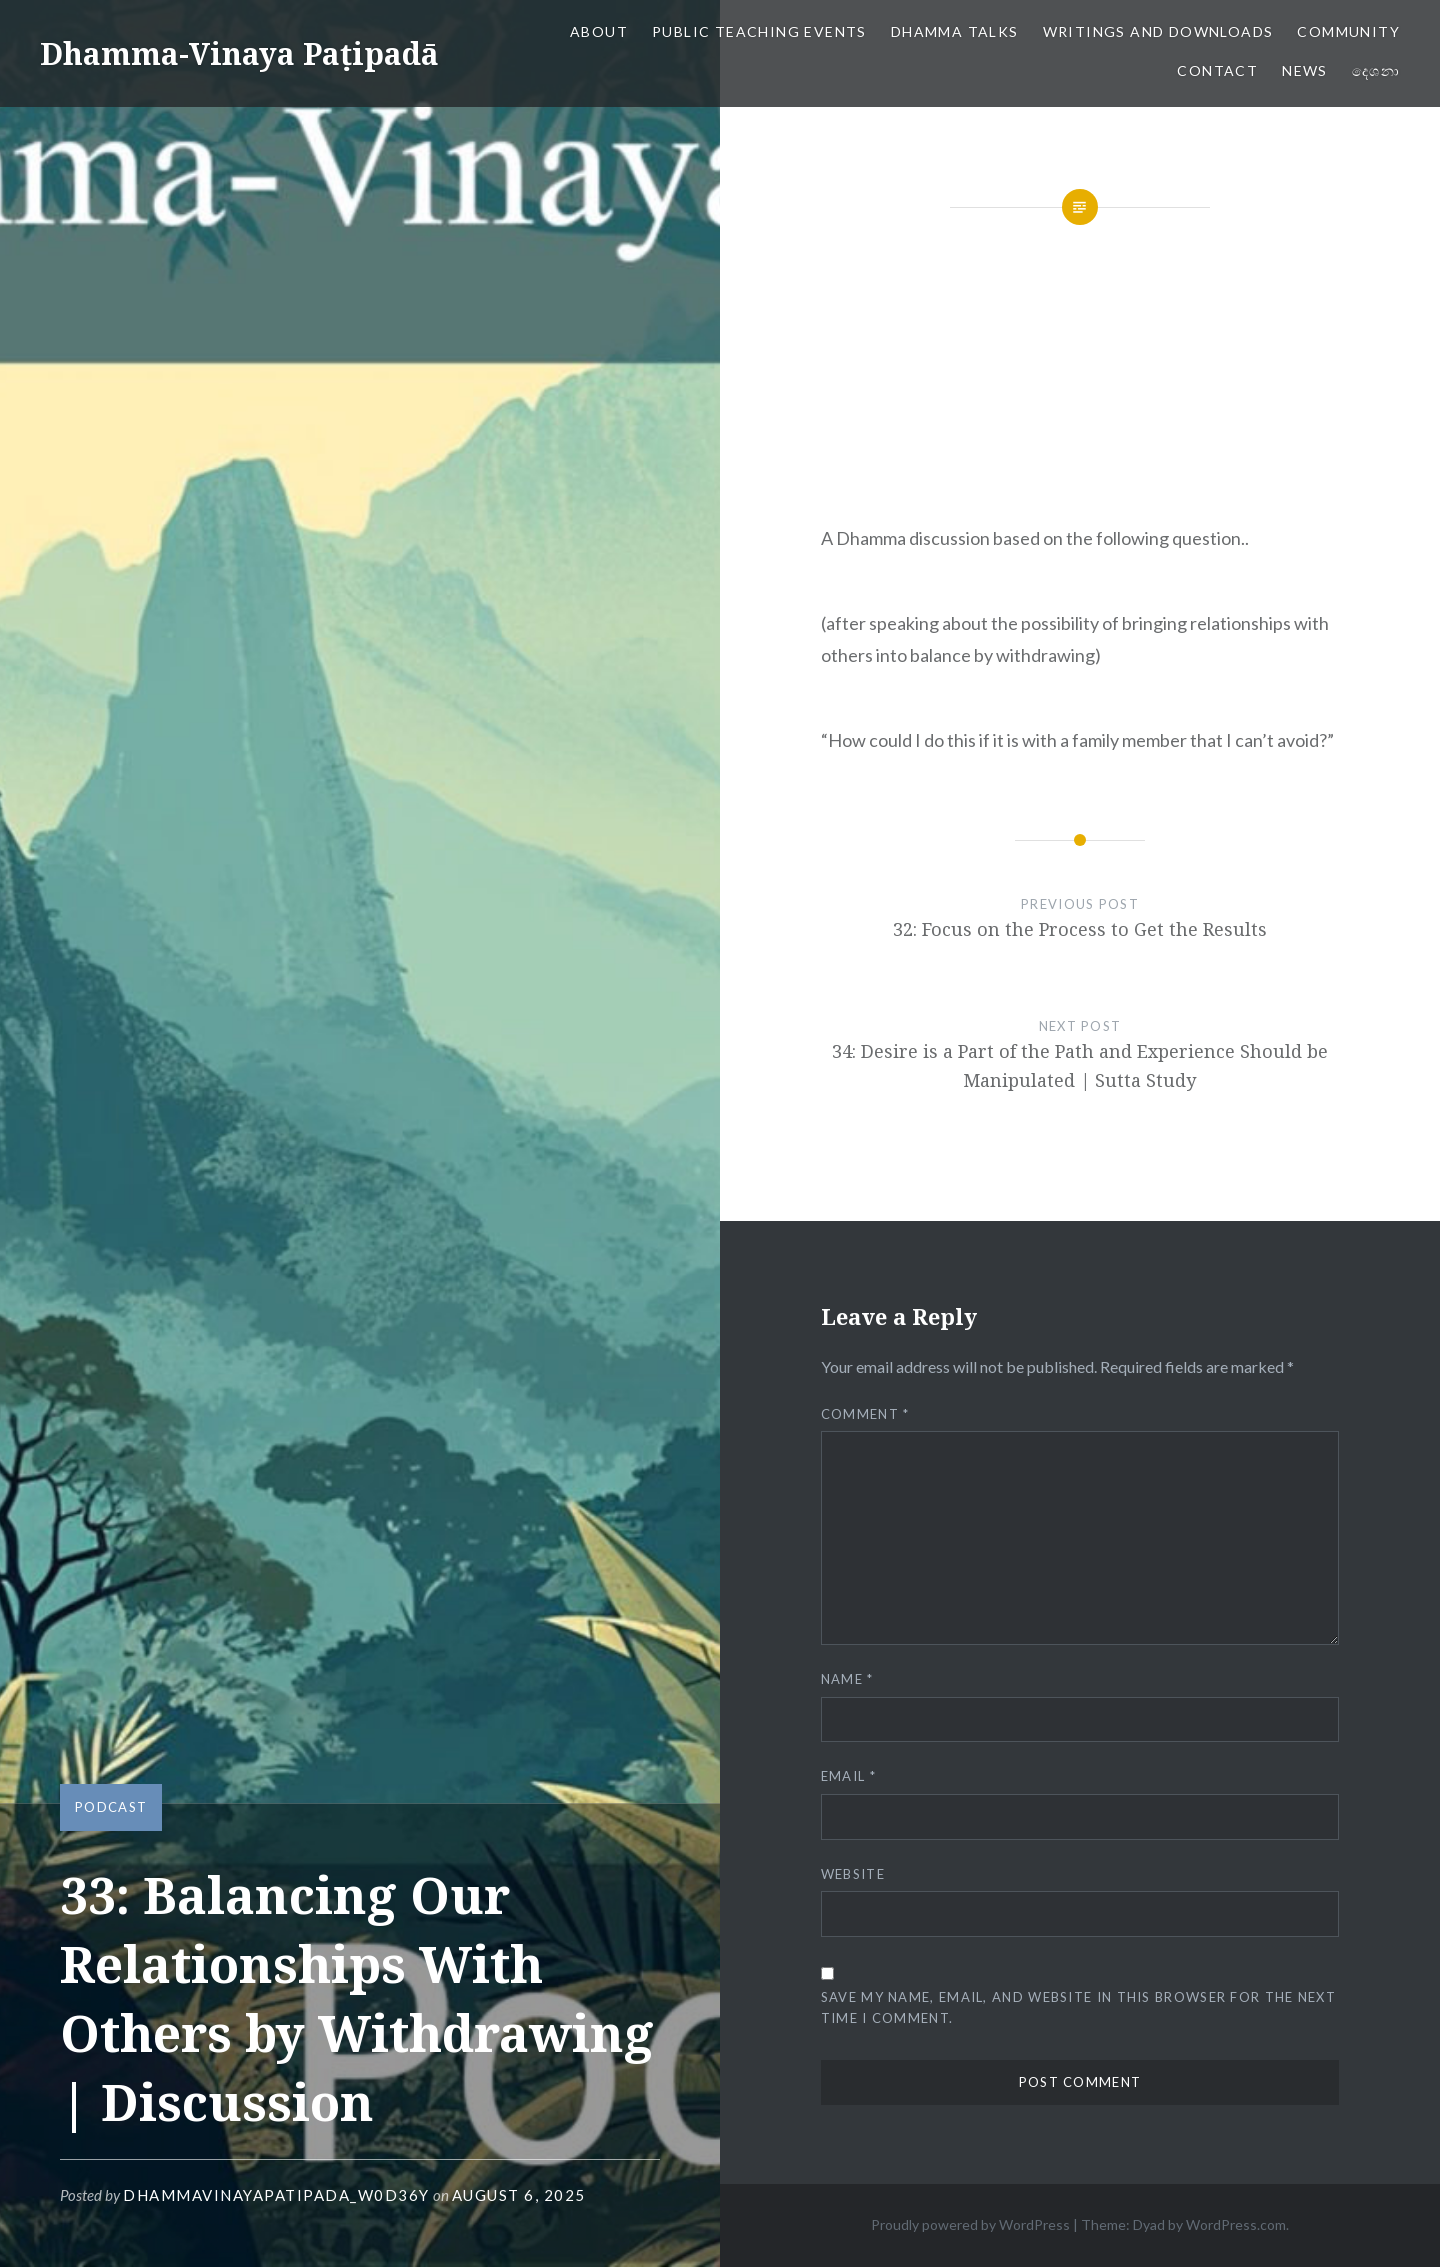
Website (853, 1874)
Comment (865, 1414)
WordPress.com (1236, 2224)
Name (847, 1679)
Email (848, 1776)
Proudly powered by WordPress (970, 2224)
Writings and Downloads (1158, 31)
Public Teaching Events (759, 31)
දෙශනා (1376, 70)
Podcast (111, 1807)
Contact (1217, 70)
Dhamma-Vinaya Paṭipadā (239, 53)
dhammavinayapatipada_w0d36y (276, 2195)
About (599, 31)
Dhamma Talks (955, 31)
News (1305, 70)
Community (1348, 31)
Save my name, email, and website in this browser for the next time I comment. (1078, 2007)
